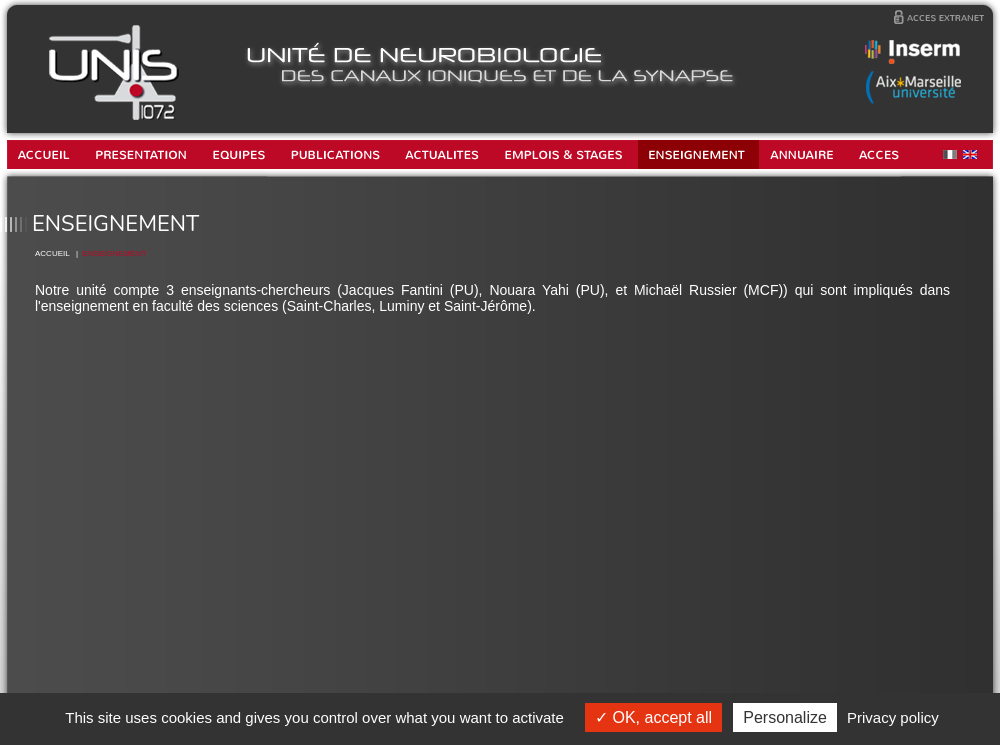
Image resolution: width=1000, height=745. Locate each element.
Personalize (785, 717)
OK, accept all (653, 717)
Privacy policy (893, 717)
